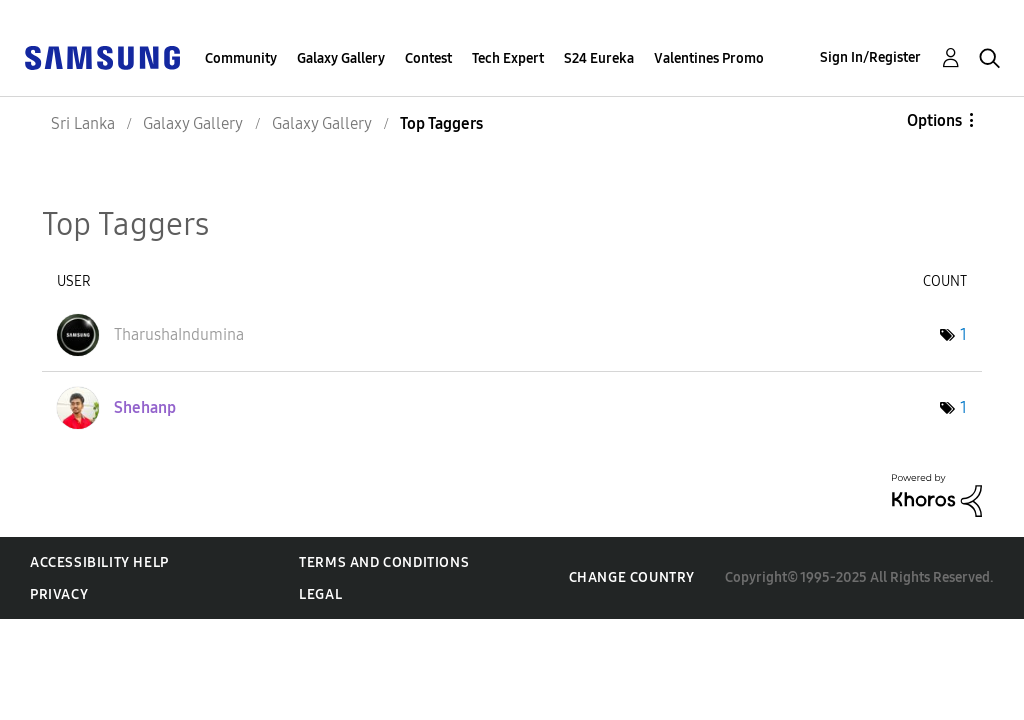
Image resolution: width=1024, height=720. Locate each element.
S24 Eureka (599, 58)
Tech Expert (508, 58)
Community (241, 58)
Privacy (59, 594)
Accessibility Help (99, 562)
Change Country (632, 577)
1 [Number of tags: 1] (963, 334)
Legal (320, 594)
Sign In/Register (870, 57)
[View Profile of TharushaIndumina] (179, 334)
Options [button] (934, 120)
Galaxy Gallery (341, 58)
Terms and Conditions (384, 562)
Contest (428, 58)
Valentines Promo (709, 58)
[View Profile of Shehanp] (145, 407)
